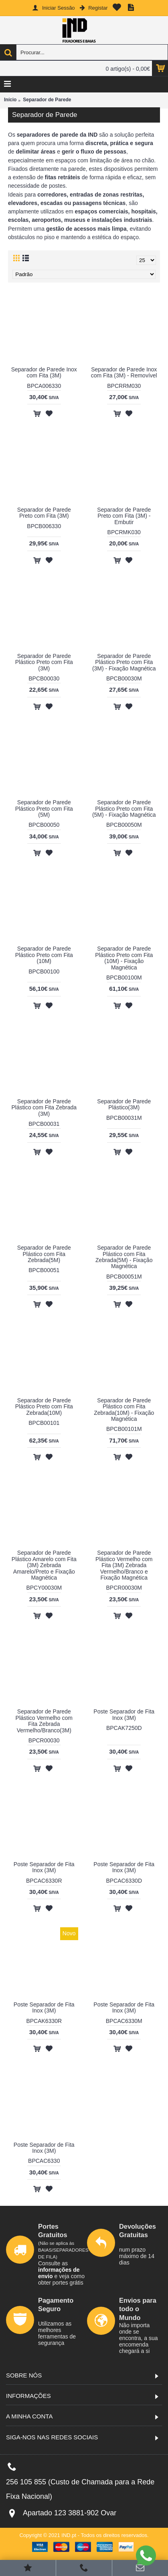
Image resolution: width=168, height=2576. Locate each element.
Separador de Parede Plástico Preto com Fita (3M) (44, 662)
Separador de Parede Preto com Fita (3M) (44, 512)
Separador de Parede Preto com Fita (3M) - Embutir (124, 515)
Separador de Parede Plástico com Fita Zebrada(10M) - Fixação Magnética (124, 1409)
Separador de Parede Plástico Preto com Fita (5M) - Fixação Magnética (124, 808)
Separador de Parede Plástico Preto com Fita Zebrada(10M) (44, 1406)
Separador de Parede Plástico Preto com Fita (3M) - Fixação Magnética (124, 662)
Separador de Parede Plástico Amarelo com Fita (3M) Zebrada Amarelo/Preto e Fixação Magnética (44, 1565)
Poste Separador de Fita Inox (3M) (123, 1714)
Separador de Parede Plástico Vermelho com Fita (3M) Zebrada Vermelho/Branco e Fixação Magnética (123, 1565)
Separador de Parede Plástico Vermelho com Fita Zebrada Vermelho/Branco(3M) (44, 1720)
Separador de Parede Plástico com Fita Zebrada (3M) (44, 1107)
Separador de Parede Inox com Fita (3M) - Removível (124, 372)
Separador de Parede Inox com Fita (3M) (44, 372)
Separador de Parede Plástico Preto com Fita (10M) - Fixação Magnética (124, 957)
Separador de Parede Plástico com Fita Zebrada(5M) (44, 1253)
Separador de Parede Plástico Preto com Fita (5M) (44, 808)
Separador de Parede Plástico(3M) (124, 1104)
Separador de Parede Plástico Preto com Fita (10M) (44, 954)
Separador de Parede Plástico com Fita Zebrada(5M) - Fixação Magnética (123, 1256)
